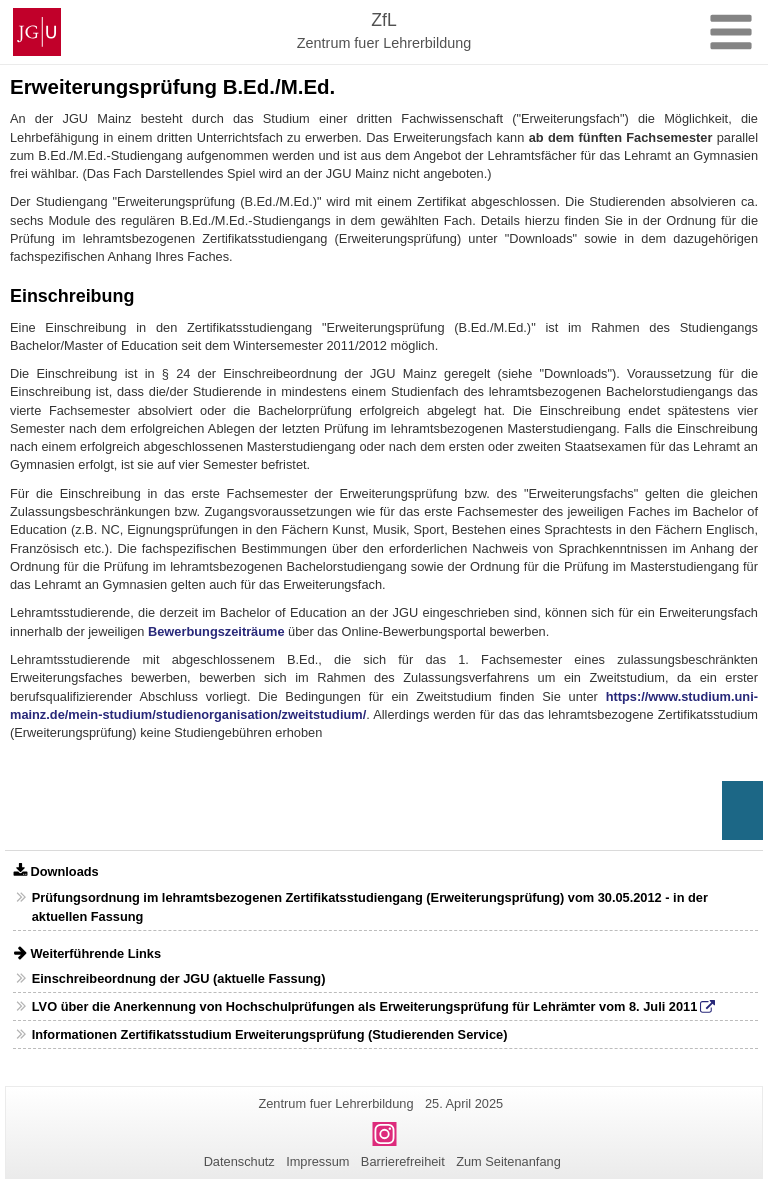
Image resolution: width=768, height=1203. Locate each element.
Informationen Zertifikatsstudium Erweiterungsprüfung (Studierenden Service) (270, 1034)
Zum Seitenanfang (508, 1161)
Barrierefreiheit (403, 1161)
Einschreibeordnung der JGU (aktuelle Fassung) (179, 978)
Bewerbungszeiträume (216, 631)
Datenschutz (239, 1161)
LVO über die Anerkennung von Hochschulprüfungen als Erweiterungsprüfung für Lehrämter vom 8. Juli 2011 (365, 1006)
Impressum (317, 1161)
